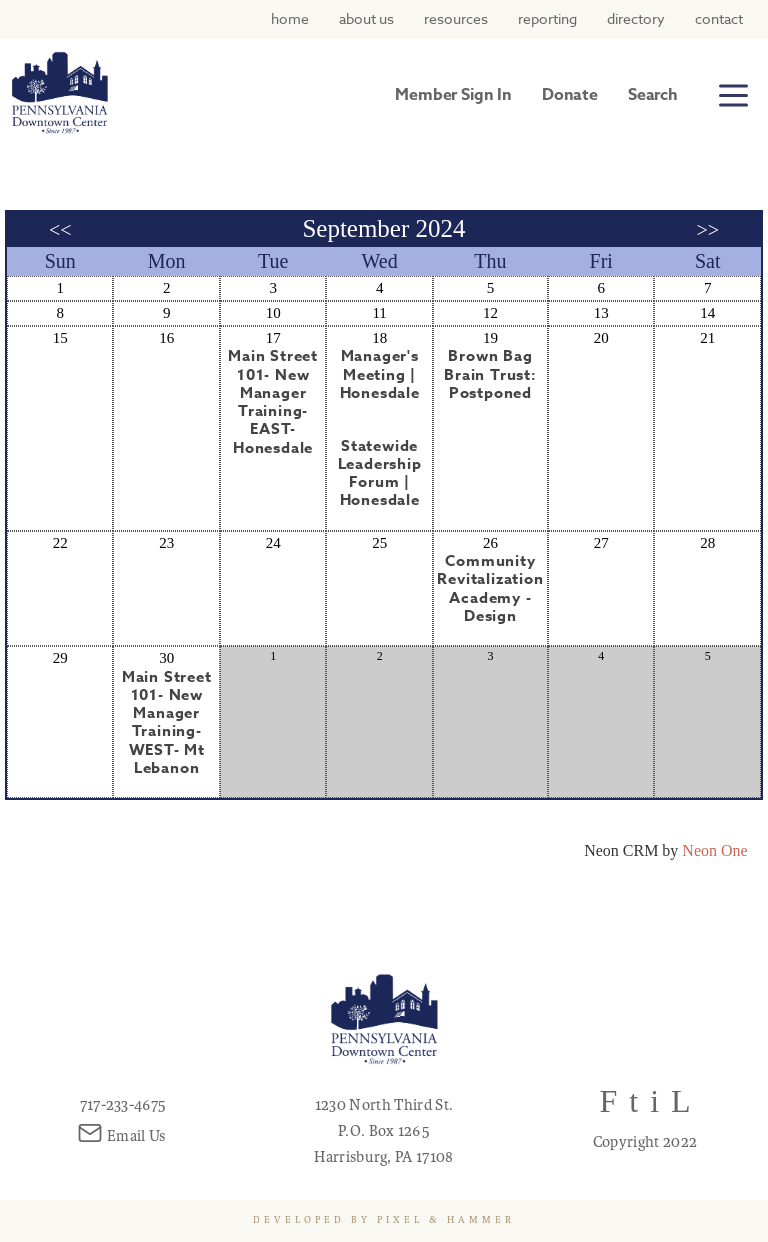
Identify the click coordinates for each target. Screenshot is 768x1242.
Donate (570, 95)
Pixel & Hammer (446, 1220)
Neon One (714, 850)
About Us (366, 18)
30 (166, 658)
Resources (456, 18)
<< (60, 230)
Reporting (547, 18)
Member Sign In (453, 95)
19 (490, 338)
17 (273, 338)
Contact (719, 18)
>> (707, 230)
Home (290, 18)
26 (490, 543)
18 (379, 338)
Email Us (123, 1136)
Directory (636, 18)
